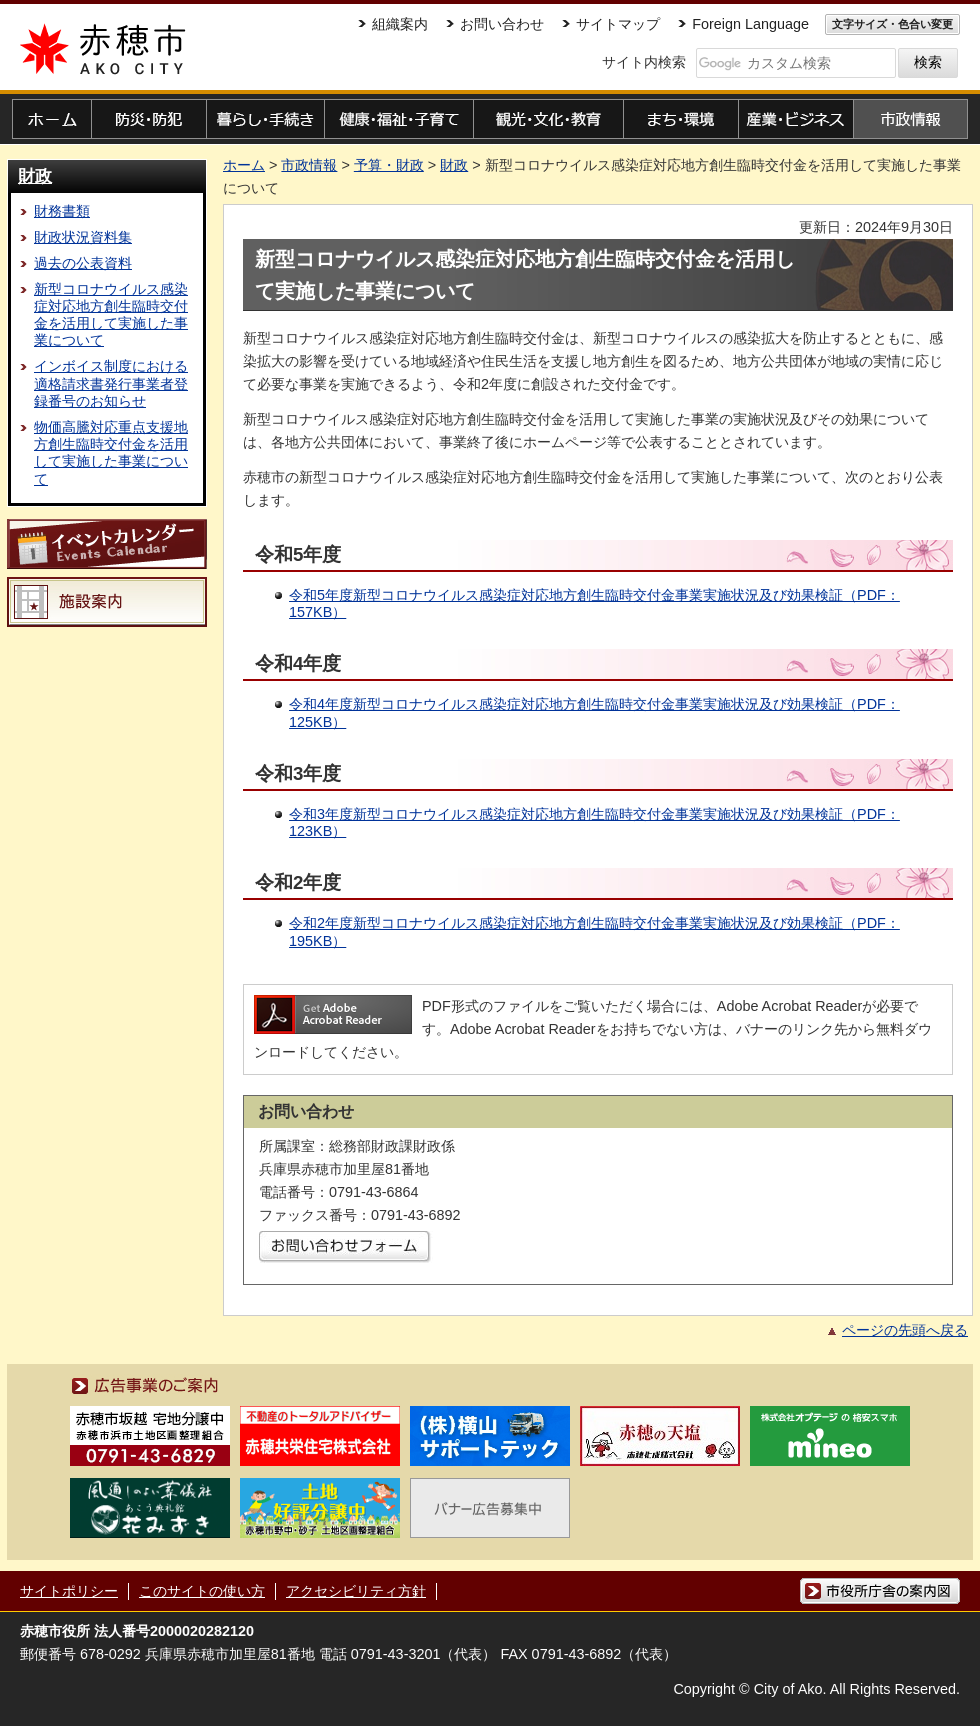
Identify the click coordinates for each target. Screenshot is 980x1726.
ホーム (244, 165)
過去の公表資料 (83, 263)
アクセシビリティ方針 (356, 1591)
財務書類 (62, 211)
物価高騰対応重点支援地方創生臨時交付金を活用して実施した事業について (111, 453)
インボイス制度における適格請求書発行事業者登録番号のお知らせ (111, 383)
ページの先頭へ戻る (905, 1330)
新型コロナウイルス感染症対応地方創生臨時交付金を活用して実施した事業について (111, 315)
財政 (35, 176)
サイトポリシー (69, 1591)
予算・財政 (389, 165)
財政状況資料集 (83, 237)
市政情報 (309, 165)
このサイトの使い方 (202, 1591)
